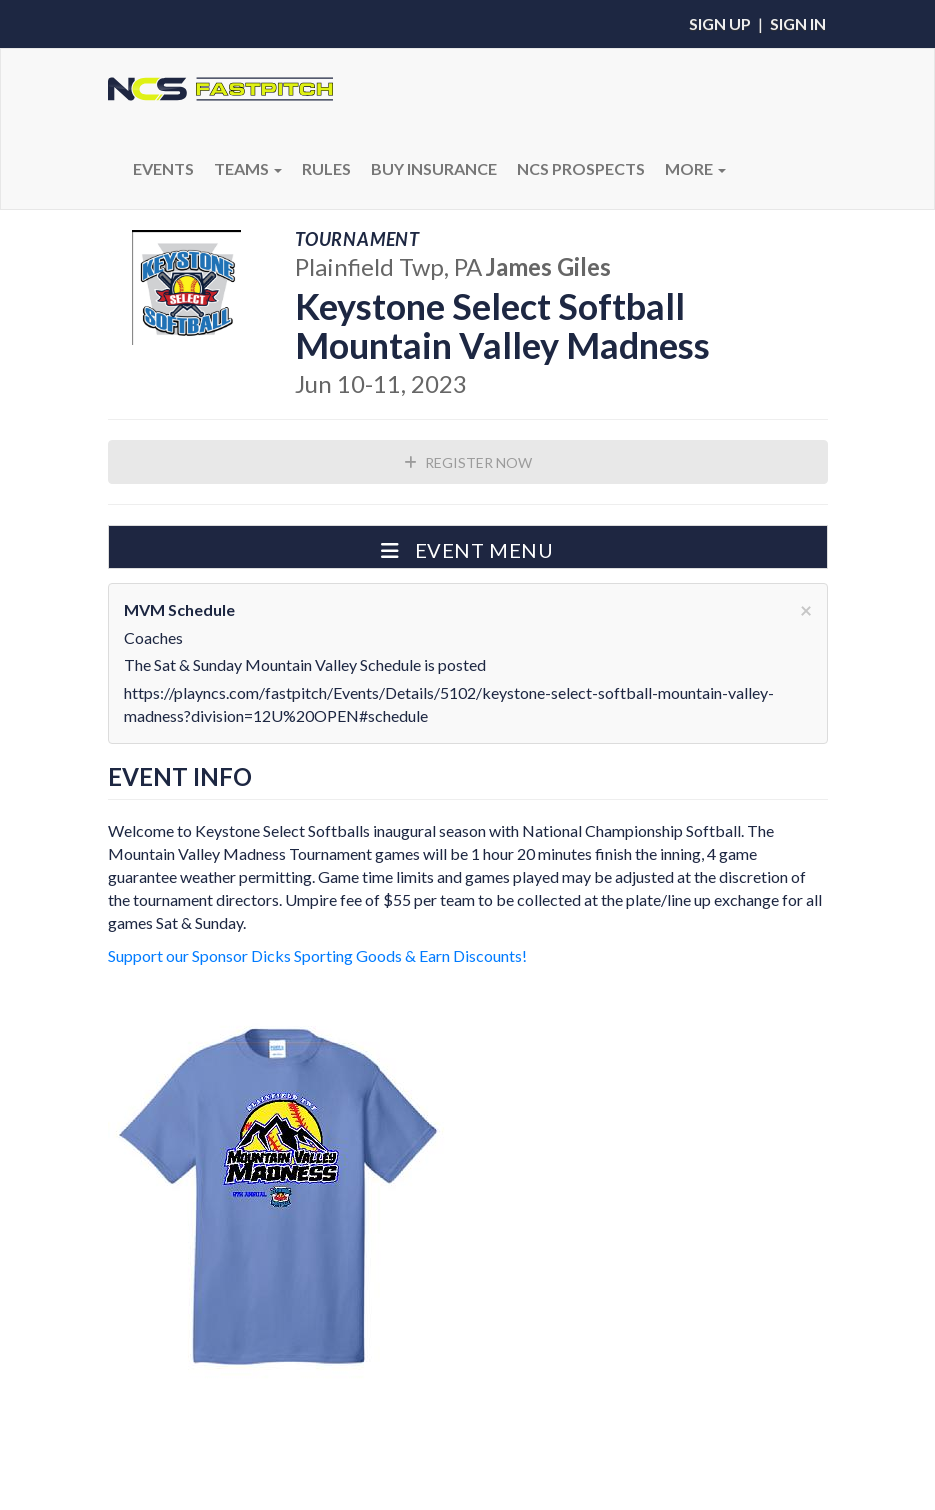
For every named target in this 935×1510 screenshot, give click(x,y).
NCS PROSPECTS (581, 168)
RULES (326, 168)
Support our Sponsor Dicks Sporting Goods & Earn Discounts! (317, 955)
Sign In (798, 23)
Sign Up (720, 23)
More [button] (695, 168)
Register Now (468, 462)
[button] (468, 547)
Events (163, 168)
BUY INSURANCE (434, 168)
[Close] (806, 609)
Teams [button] (248, 168)
